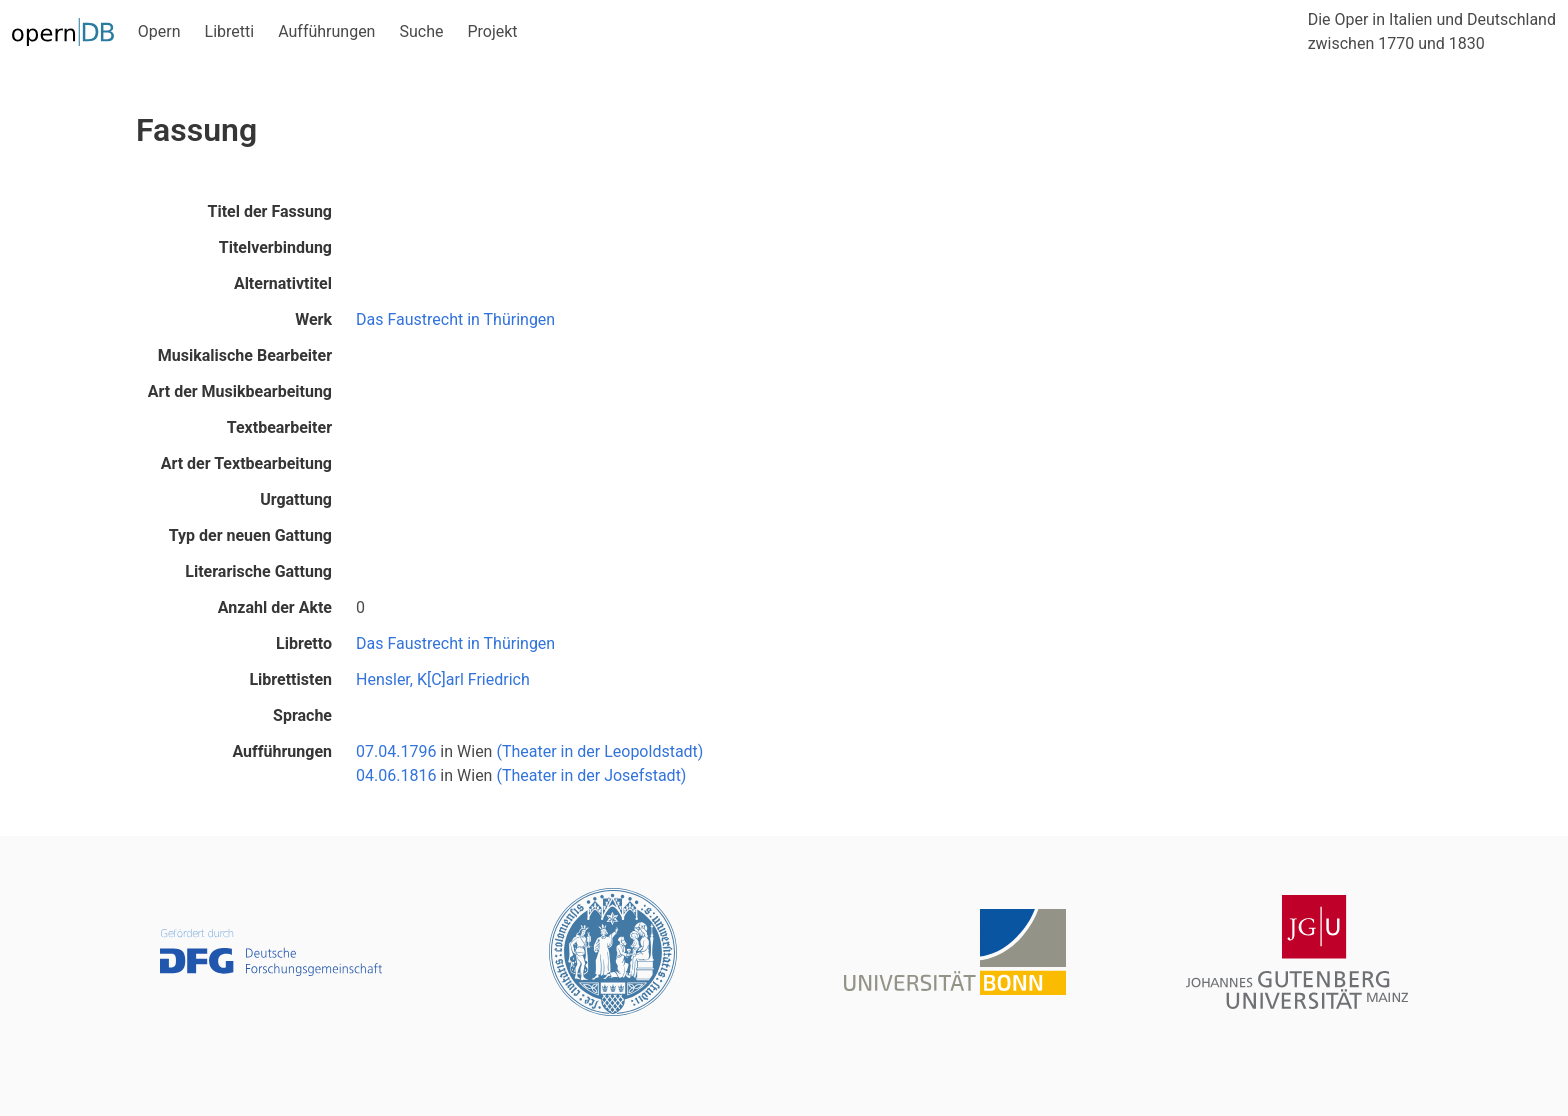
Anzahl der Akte (275, 607)
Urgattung (296, 499)
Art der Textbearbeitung (246, 463)
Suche (421, 31)
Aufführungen (326, 31)
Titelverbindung (275, 247)
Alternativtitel (283, 283)
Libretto (304, 643)
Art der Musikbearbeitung (240, 391)
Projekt (492, 31)
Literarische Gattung (258, 571)
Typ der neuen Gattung (250, 535)
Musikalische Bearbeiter (245, 355)
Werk (313, 319)
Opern (159, 31)
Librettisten (290, 679)
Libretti (230, 31)
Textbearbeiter (279, 427)
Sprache (302, 715)
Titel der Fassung (270, 211)
